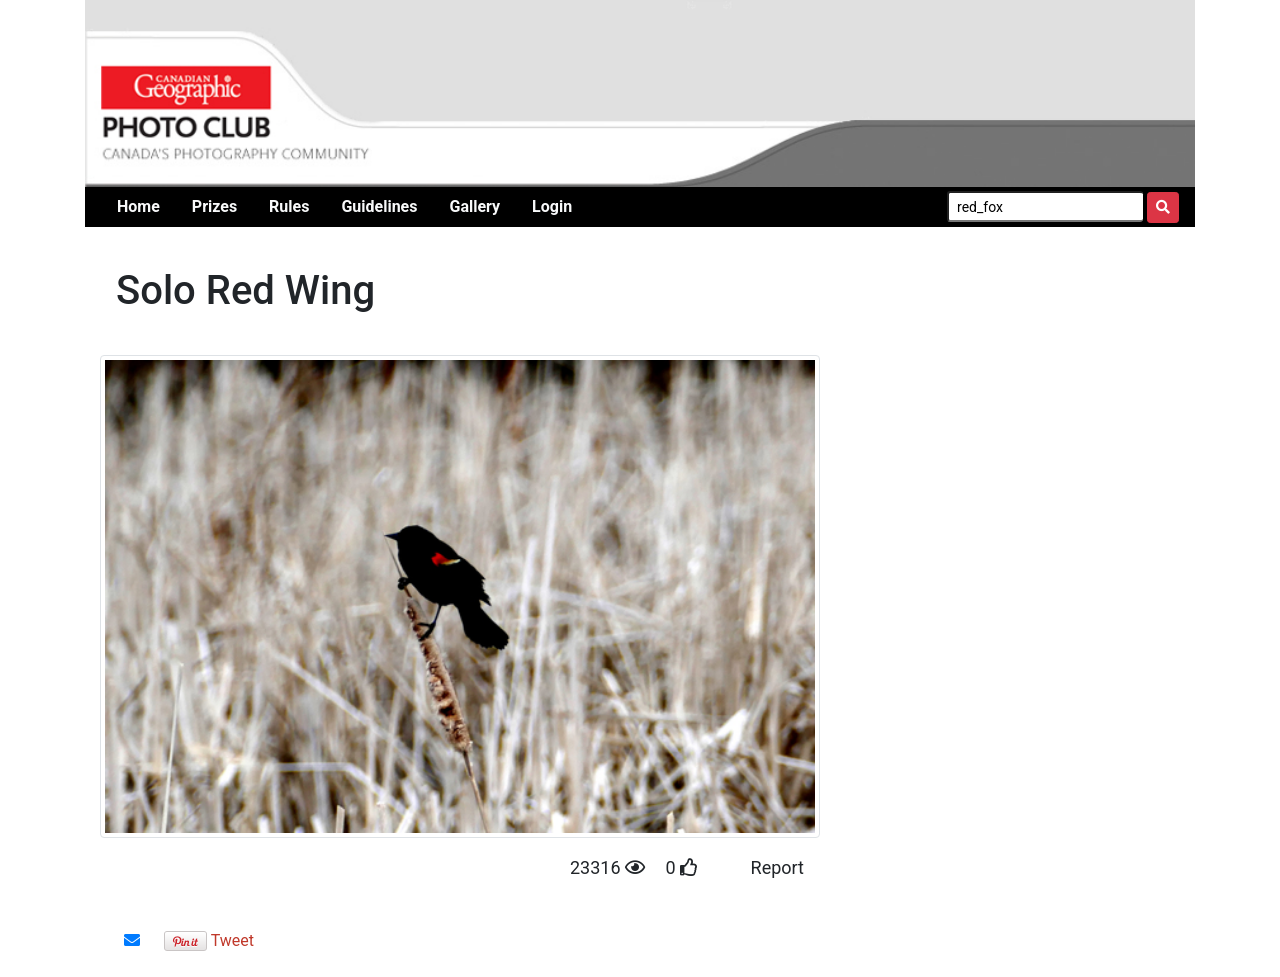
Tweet (232, 940)
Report (777, 867)
